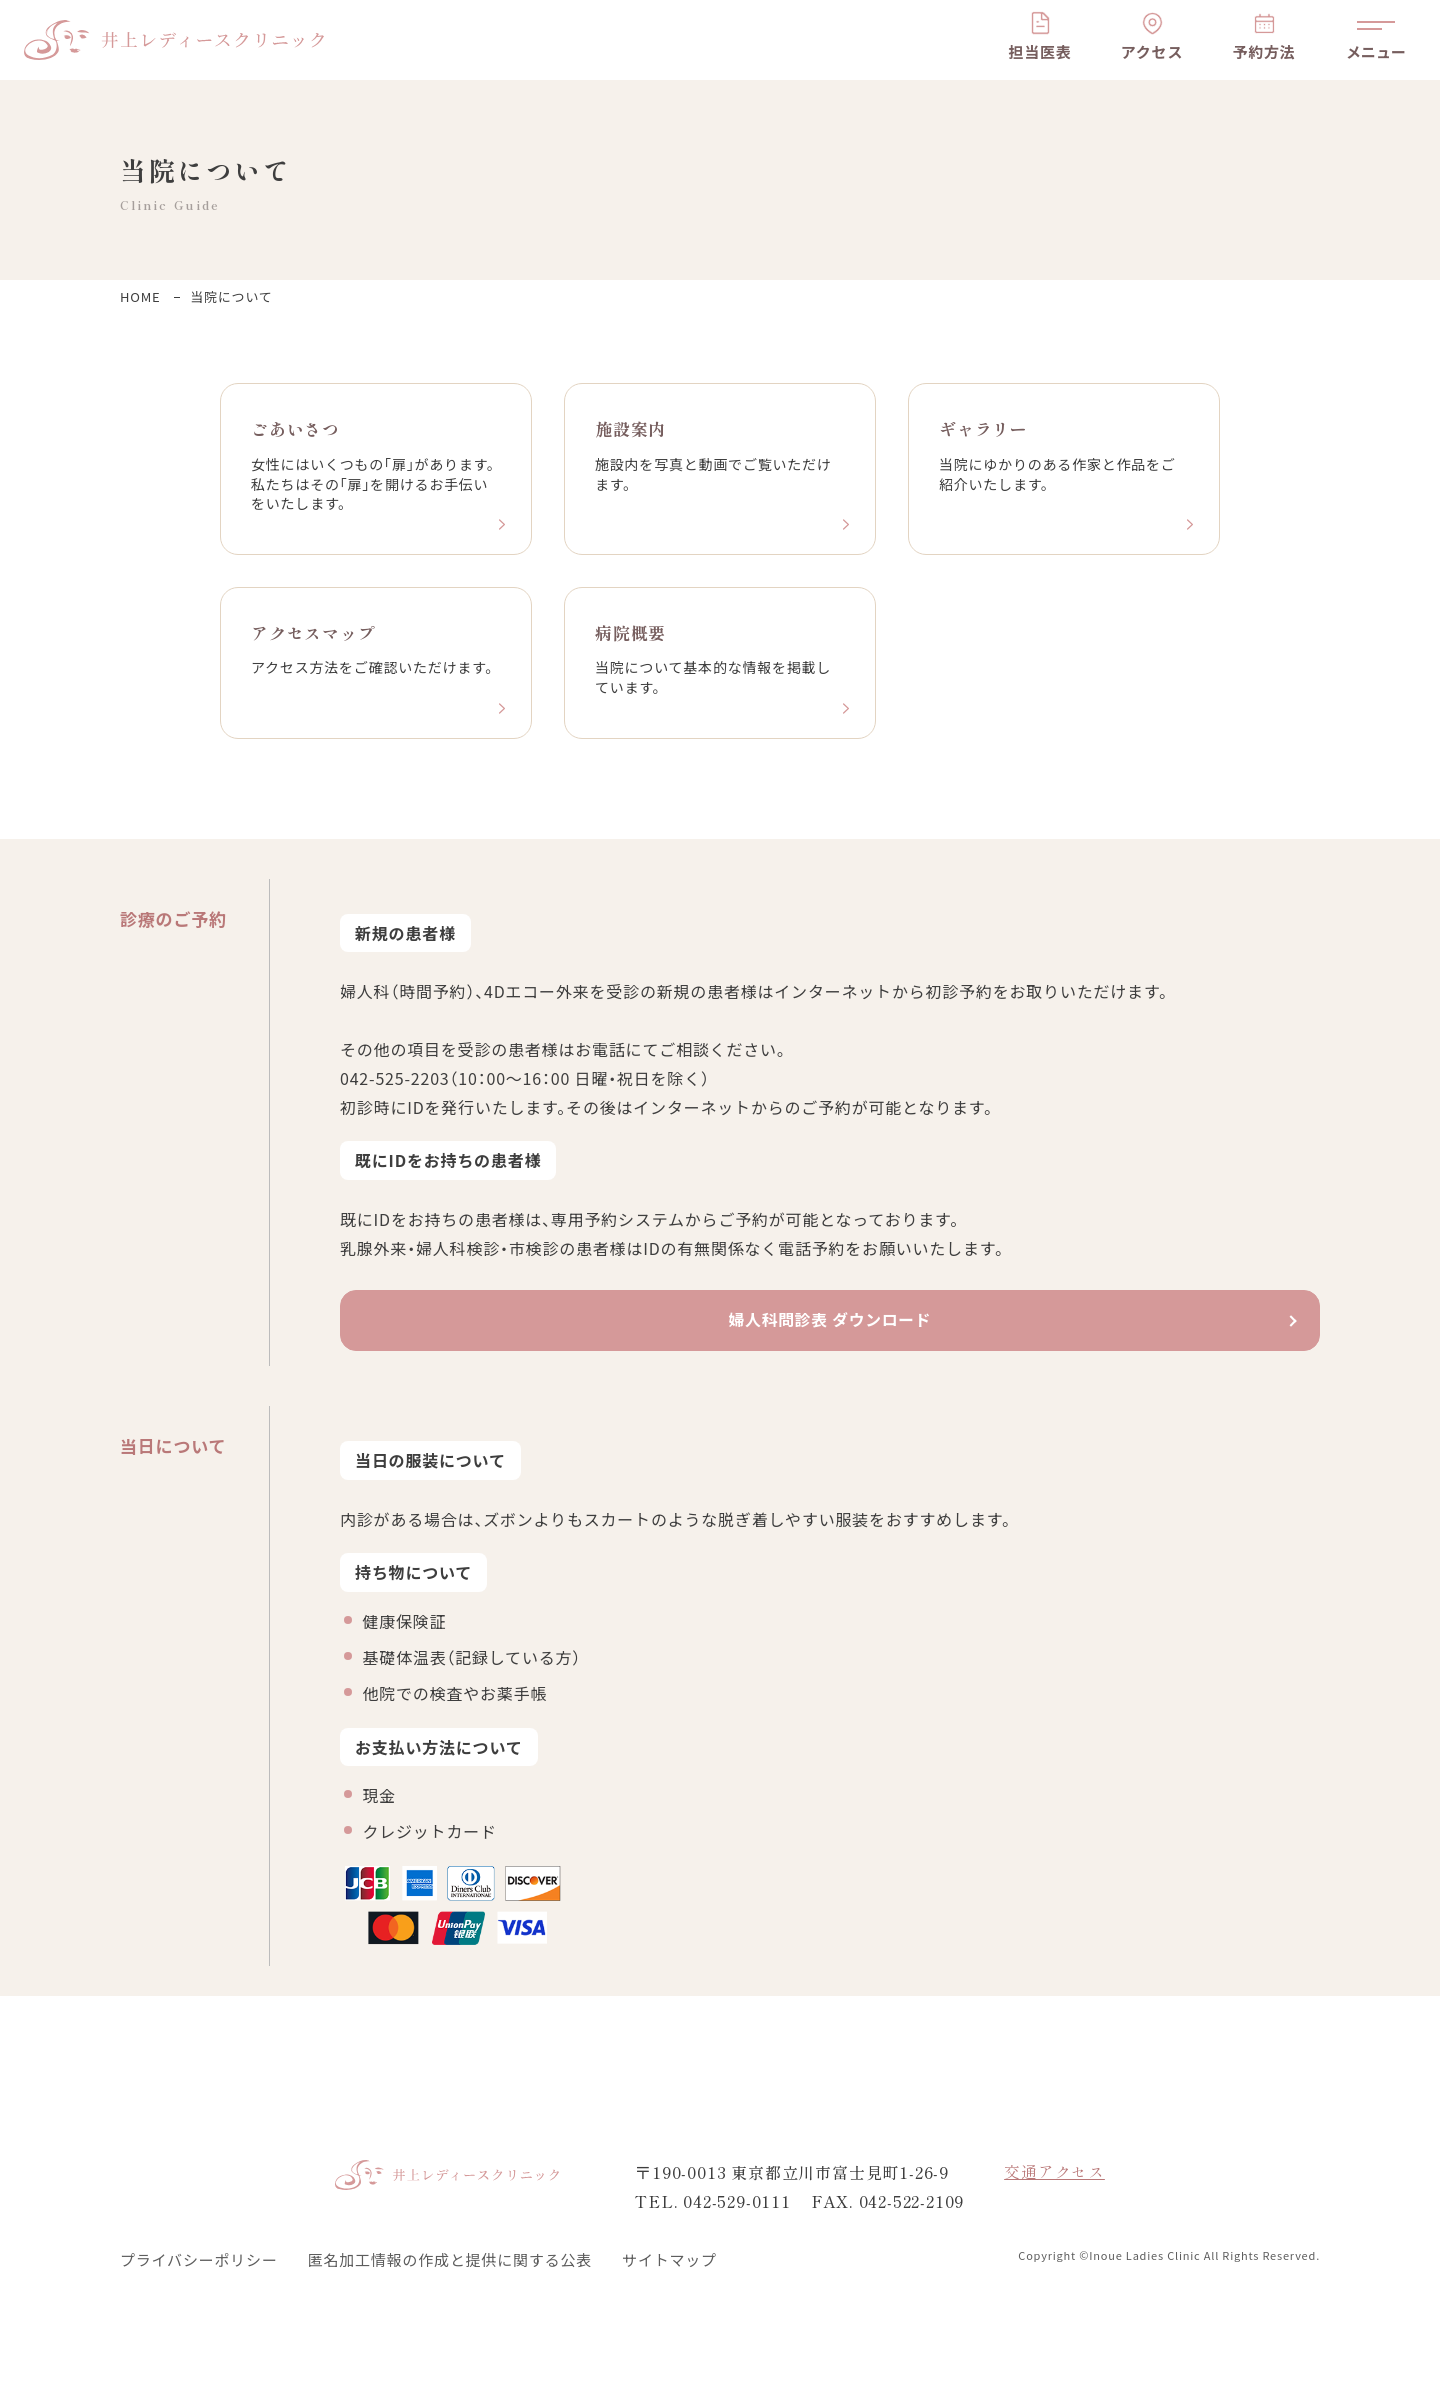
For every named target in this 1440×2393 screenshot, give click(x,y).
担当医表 (1039, 51)
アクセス (1152, 51)
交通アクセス (1054, 2173)
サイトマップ (669, 2259)
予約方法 (1263, 51)
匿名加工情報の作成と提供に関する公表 (450, 2259)
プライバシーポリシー (199, 2259)
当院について (231, 296)
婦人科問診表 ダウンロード (830, 1323)
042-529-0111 (737, 2201)
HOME (140, 296)
